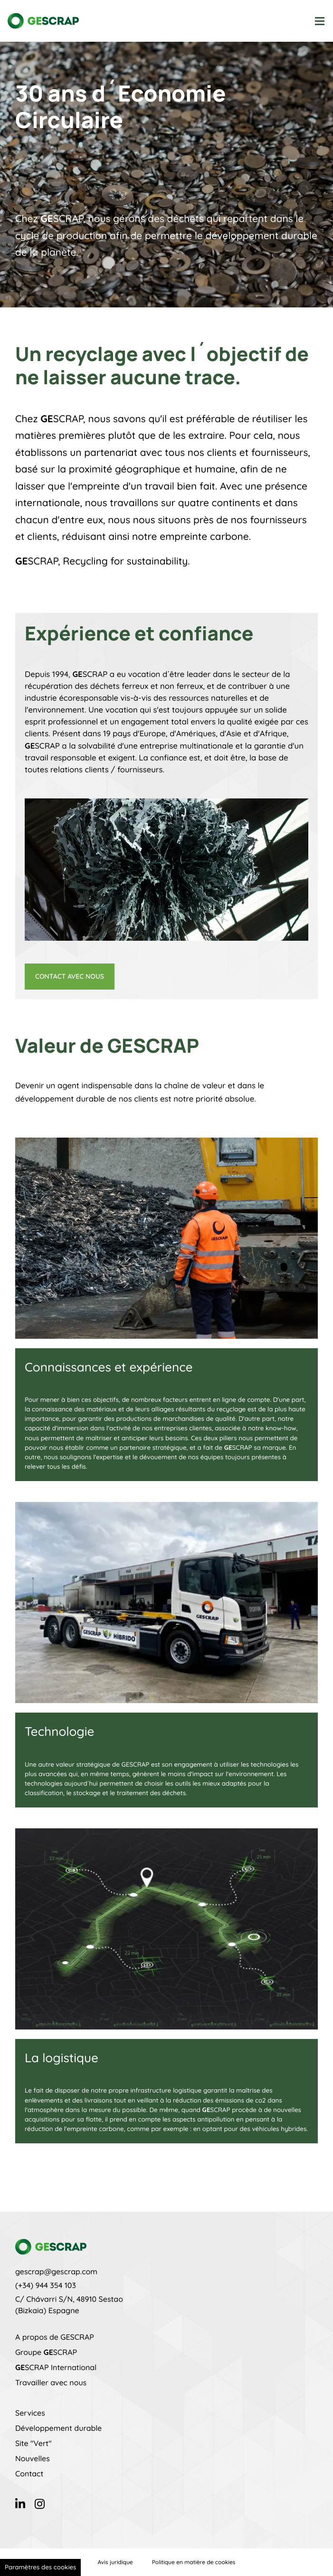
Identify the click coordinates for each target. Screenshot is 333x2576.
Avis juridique (115, 2562)
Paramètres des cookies (40, 2567)
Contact (29, 2473)
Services (30, 2413)
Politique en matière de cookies (194, 2562)
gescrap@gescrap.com (56, 2271)
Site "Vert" (33, 2443)
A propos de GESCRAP (54, 2337)
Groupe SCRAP (46, 2352)
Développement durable (58, 2428)
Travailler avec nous (50, 2382)
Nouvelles (32, 2458)
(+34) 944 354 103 (45, 2285)
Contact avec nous (69, 976)
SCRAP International (55, 2367)
